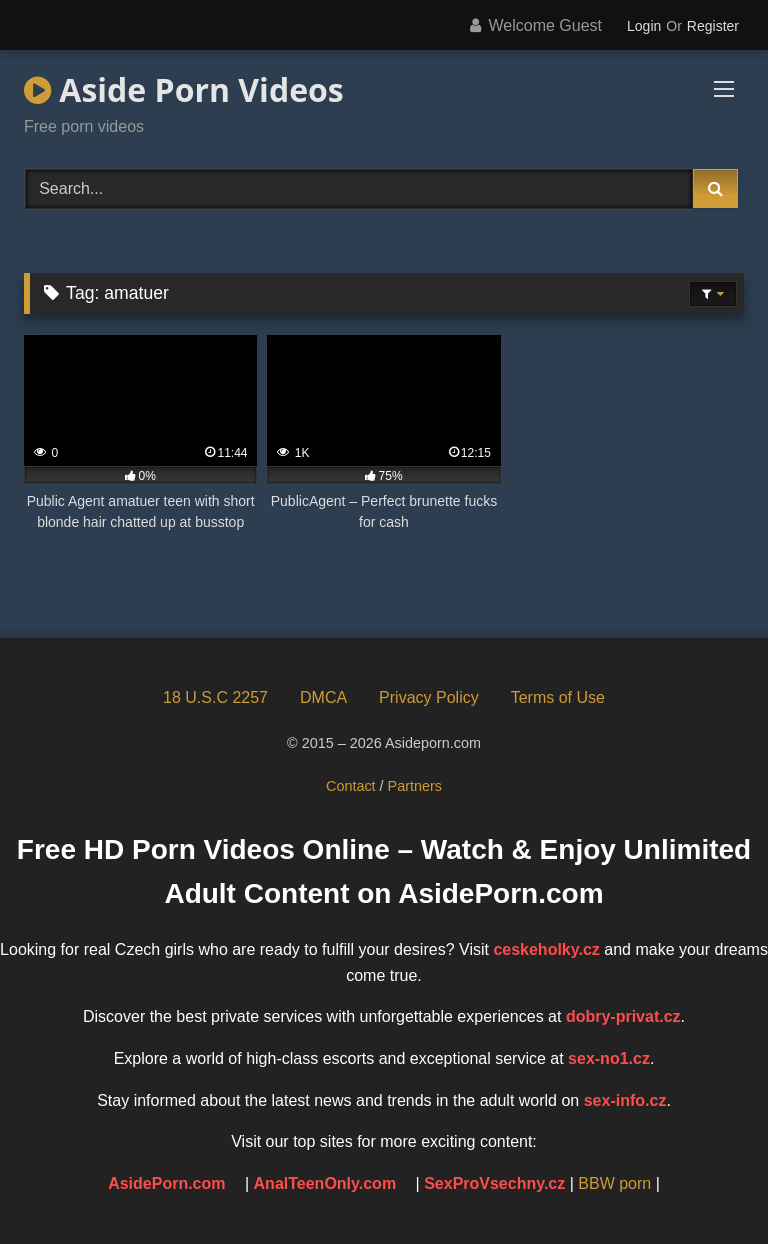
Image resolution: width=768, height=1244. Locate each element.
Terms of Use (558, 697)
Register (713, 26)
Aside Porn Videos (184, 89)
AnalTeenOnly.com (325, 1183)
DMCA (323, 697)
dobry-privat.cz (623, 1016)
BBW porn (614, 1183)
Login (644, 26)
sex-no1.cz (609, 1058)
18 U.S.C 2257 (215, 697)
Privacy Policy (429, 697)
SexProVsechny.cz (494, 1183)
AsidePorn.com (166, 1183)
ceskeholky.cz (546, 949)
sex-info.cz (625, 1100)
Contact (351, 786)
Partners (415, 786)
